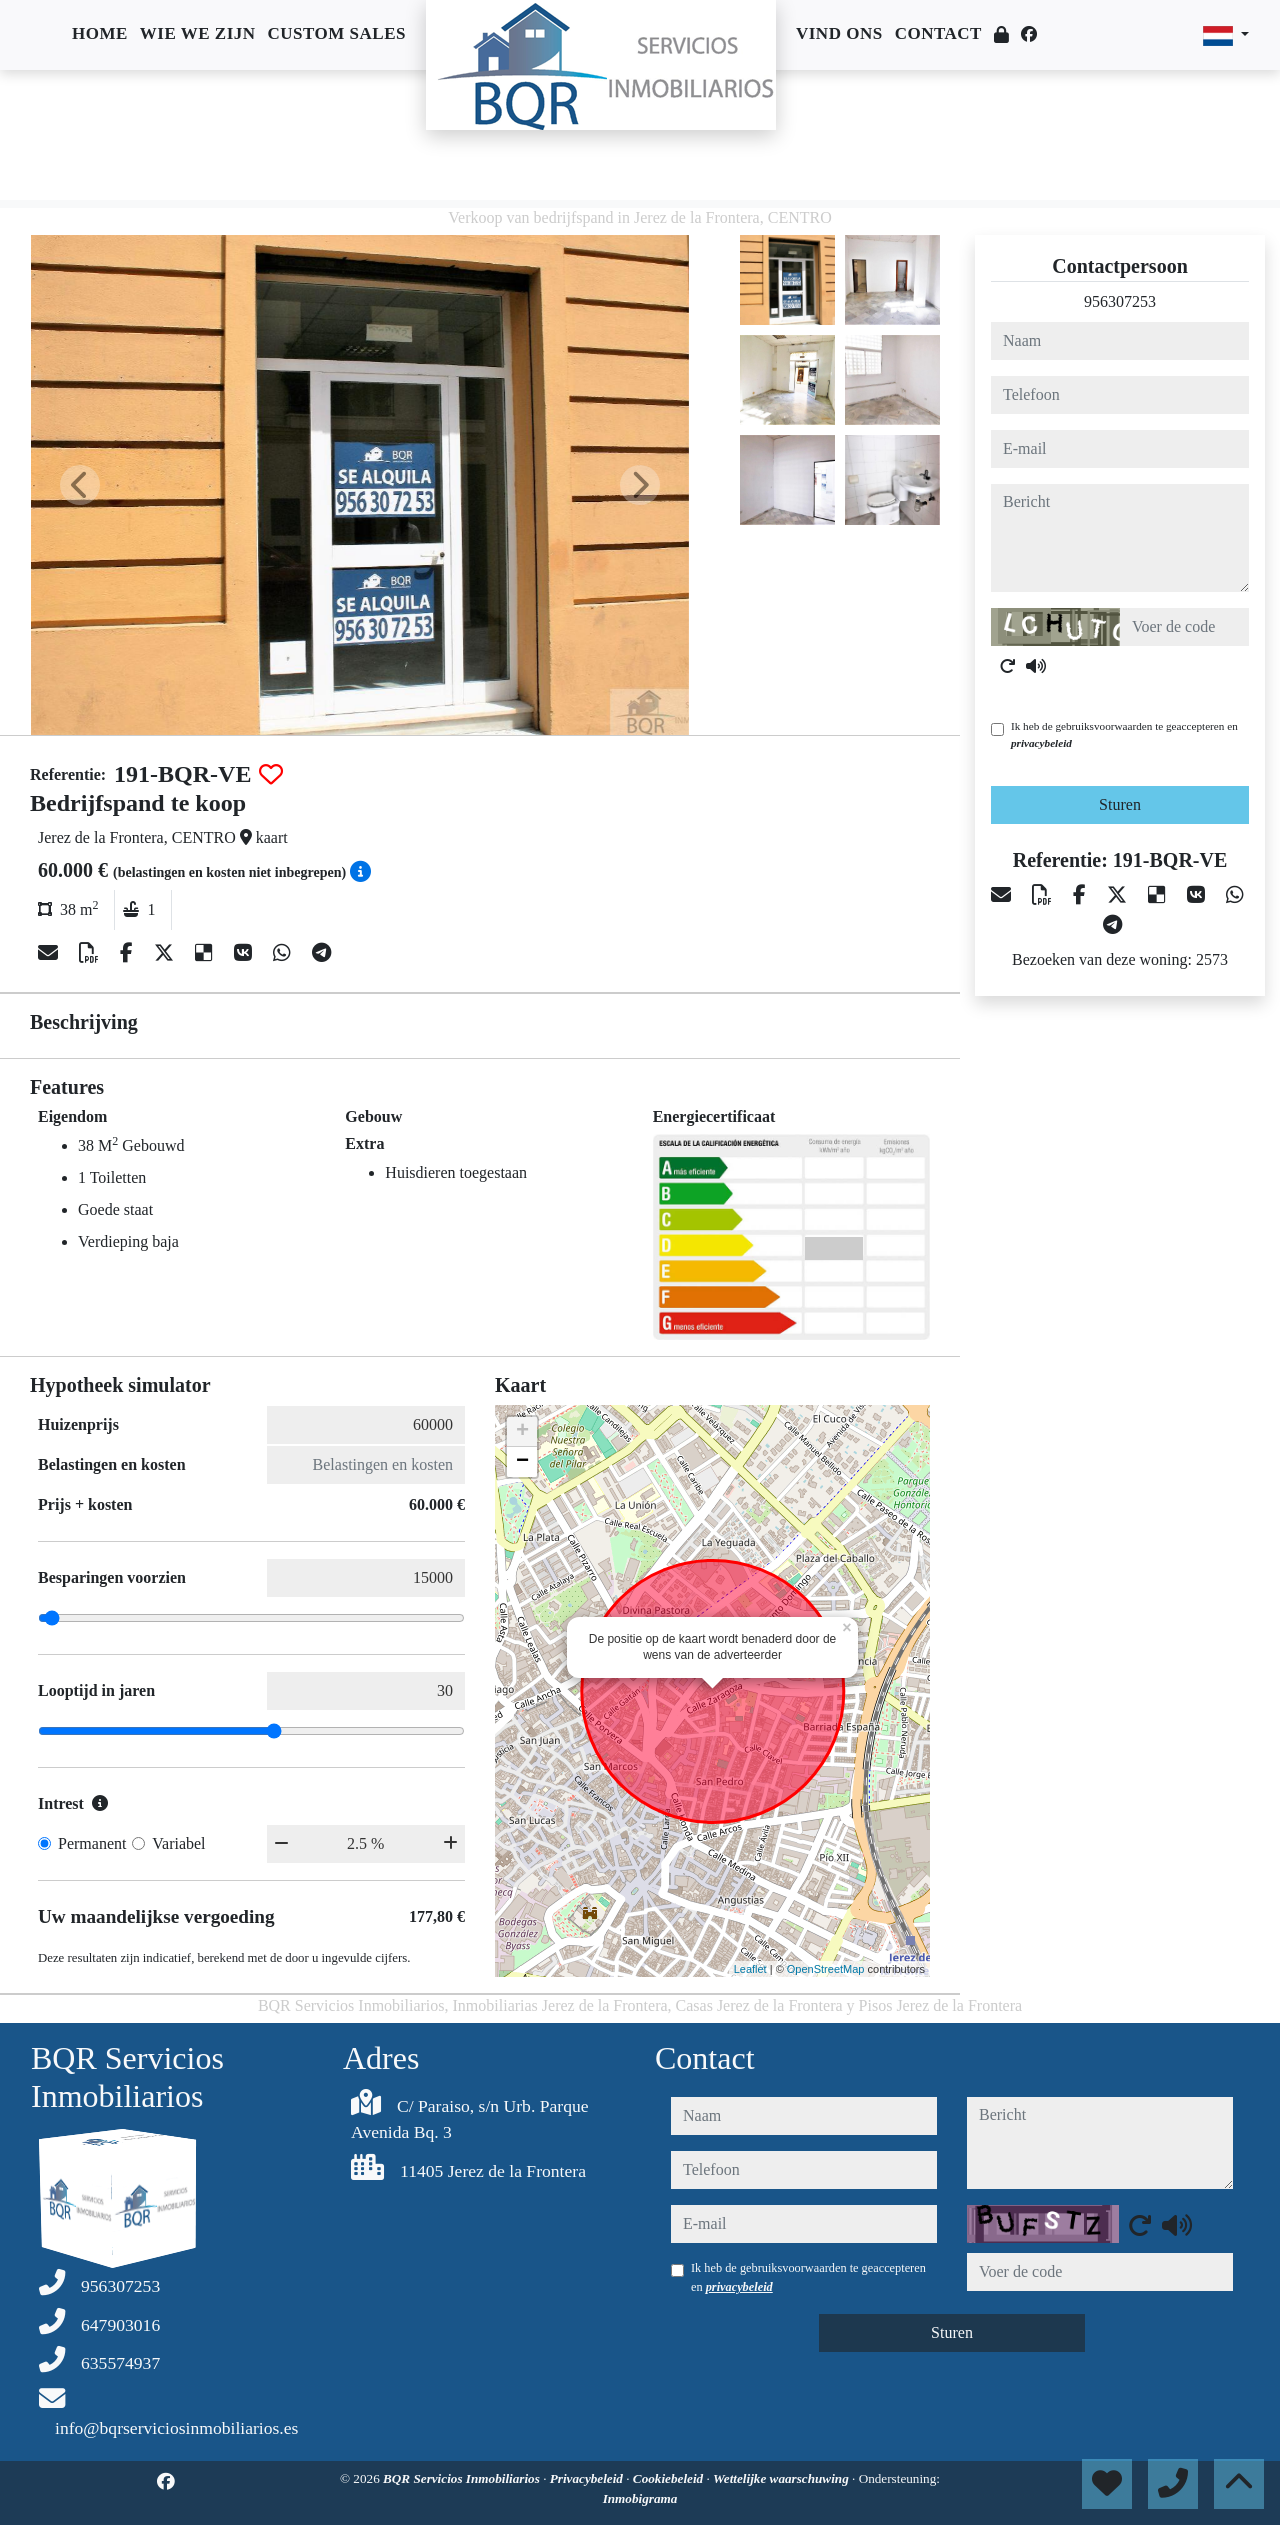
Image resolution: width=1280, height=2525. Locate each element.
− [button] (522, 1462)
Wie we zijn (198, 33)
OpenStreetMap (826, 1969)
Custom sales (337, 33)
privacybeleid (1041, 743)
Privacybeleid (588, 2478)
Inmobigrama (640, 2498)
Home (100, 33)
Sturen (1120, 804)
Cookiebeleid (670, 2478)
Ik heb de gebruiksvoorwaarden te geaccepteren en (1124, 734)
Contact (938, 33)
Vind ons (839, 33)
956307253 (1120, 301)
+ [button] (522, 1432)
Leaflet (750, 1969)
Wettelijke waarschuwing (782, 2478)
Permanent (92, 1843)
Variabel (178, 1843)
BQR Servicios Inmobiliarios (463, 2478)
